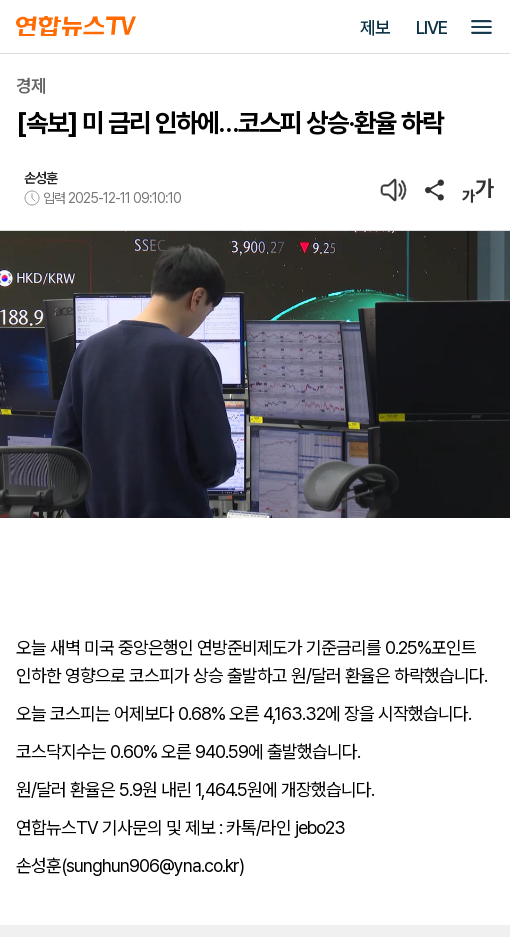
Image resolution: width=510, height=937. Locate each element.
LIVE (431, 27)
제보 (375, 27)
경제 (31, 85)
